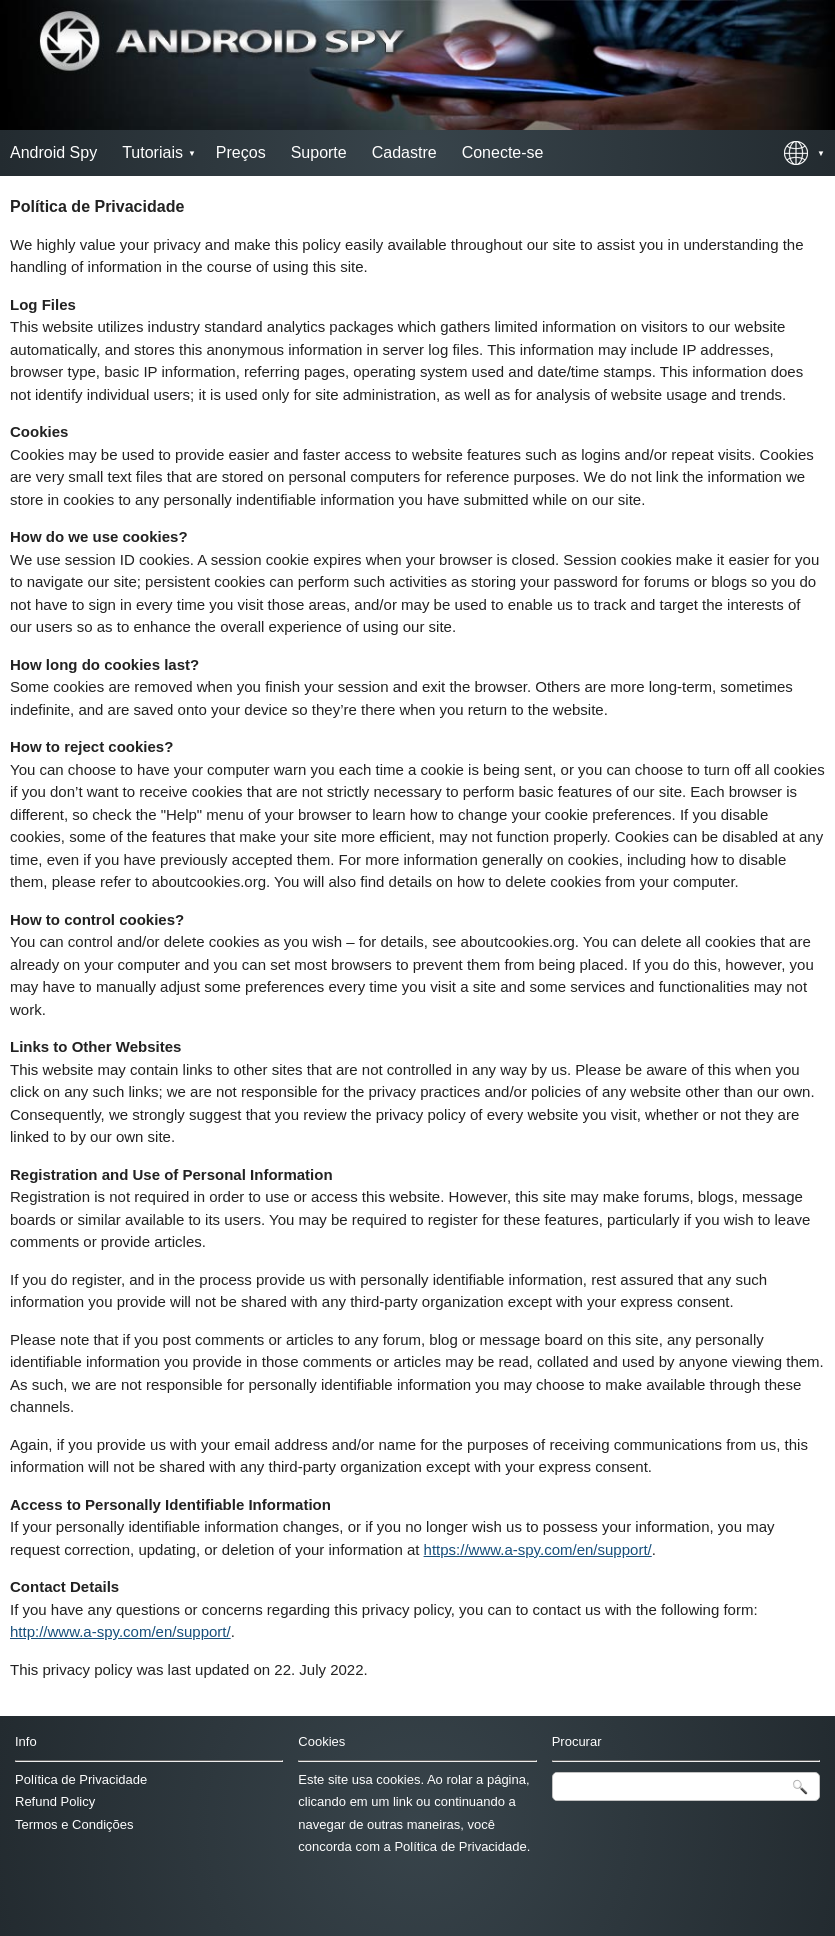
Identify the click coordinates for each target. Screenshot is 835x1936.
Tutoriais (152, 152)
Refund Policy (55, 1801)
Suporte (319, 152)
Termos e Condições (74, 1824)
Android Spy (53, 152)
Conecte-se (503, 152)
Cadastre (404, 152)
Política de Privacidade (81, 1779)
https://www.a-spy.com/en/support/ (538, 1549)
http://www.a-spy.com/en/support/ (120, 1631)
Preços (241, 152)
